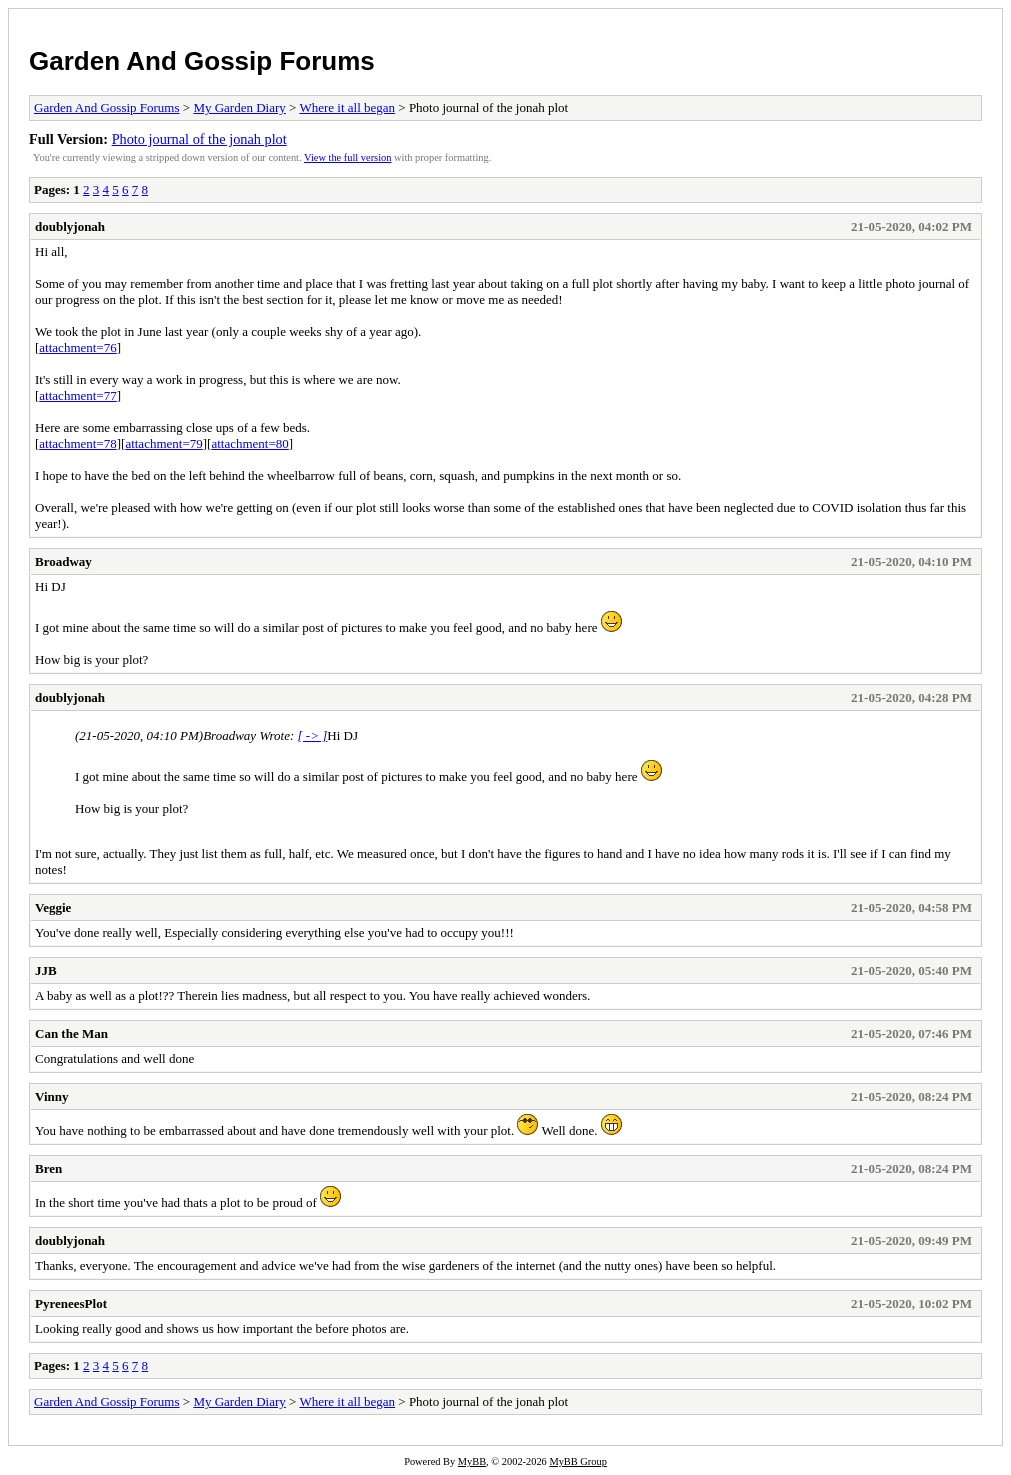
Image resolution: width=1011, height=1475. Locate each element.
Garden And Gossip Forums (202, 61)
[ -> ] (313, 735)
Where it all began (347, 107)
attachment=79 (163, 443)
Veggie (53, 907)
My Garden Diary (239, 107)
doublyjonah (70, 226)
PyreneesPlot (71, 1303)
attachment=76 (77, 347)
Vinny (51, 1096)
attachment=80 (249, 443)
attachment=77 (77, 395)
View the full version (347, 157)
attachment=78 (77, 443)
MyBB (472, 1461)
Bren (48, 1168)
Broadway (63, 561)
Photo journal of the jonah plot (199, 139)
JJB (46, 970)
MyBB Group (577, 1461)
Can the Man (71, 1033)
